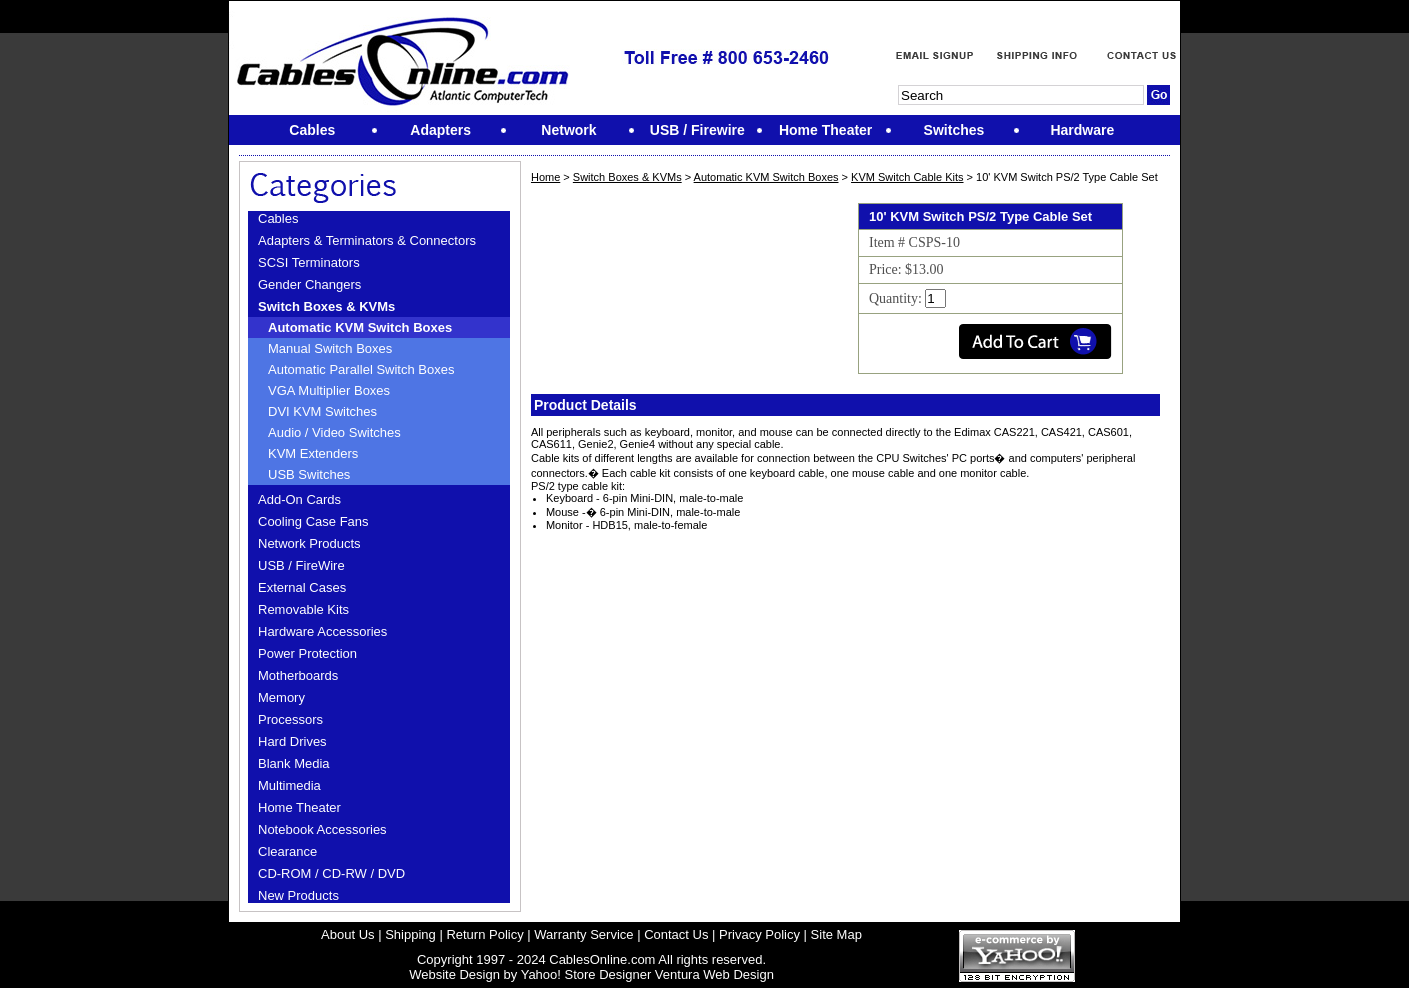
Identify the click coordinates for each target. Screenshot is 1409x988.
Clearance (287, 851)
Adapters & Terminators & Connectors (367, 240)
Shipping (410, 934)
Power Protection (307, 653)
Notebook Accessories (322, 829)
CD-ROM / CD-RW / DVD (331, 873)
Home (545, 177)
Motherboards (298, 675)
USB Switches (309, 474)
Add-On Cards (299, 499)
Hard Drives (292, 741)
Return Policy (484, 934)
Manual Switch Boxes (330, 348)
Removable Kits (303, 609)
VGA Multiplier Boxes (329, 390)
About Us (347, 934)
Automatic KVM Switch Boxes (360, 327)
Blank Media (294, 763)
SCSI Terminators (309, 262)
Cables (278, 218)
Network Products (309, 543)
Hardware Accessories (322, 631)
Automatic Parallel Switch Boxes (361, 369)
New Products (298, 895)
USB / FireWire (301, 565)
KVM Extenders (313, 453)
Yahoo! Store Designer (586, 974)
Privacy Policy (759, 934)
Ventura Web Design (714, 974)
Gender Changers (309, 284)
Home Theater (299, 807)
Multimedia (289, 785)
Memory (281, 697)
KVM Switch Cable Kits (907, 177)
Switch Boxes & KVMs (326, 306)
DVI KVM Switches (322, 411)
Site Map (836, 934)
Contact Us (676, 934)
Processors (290, 719)
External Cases (302, 587)
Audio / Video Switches (334, 432)
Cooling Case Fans (313, 521)
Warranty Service (583, 934)
